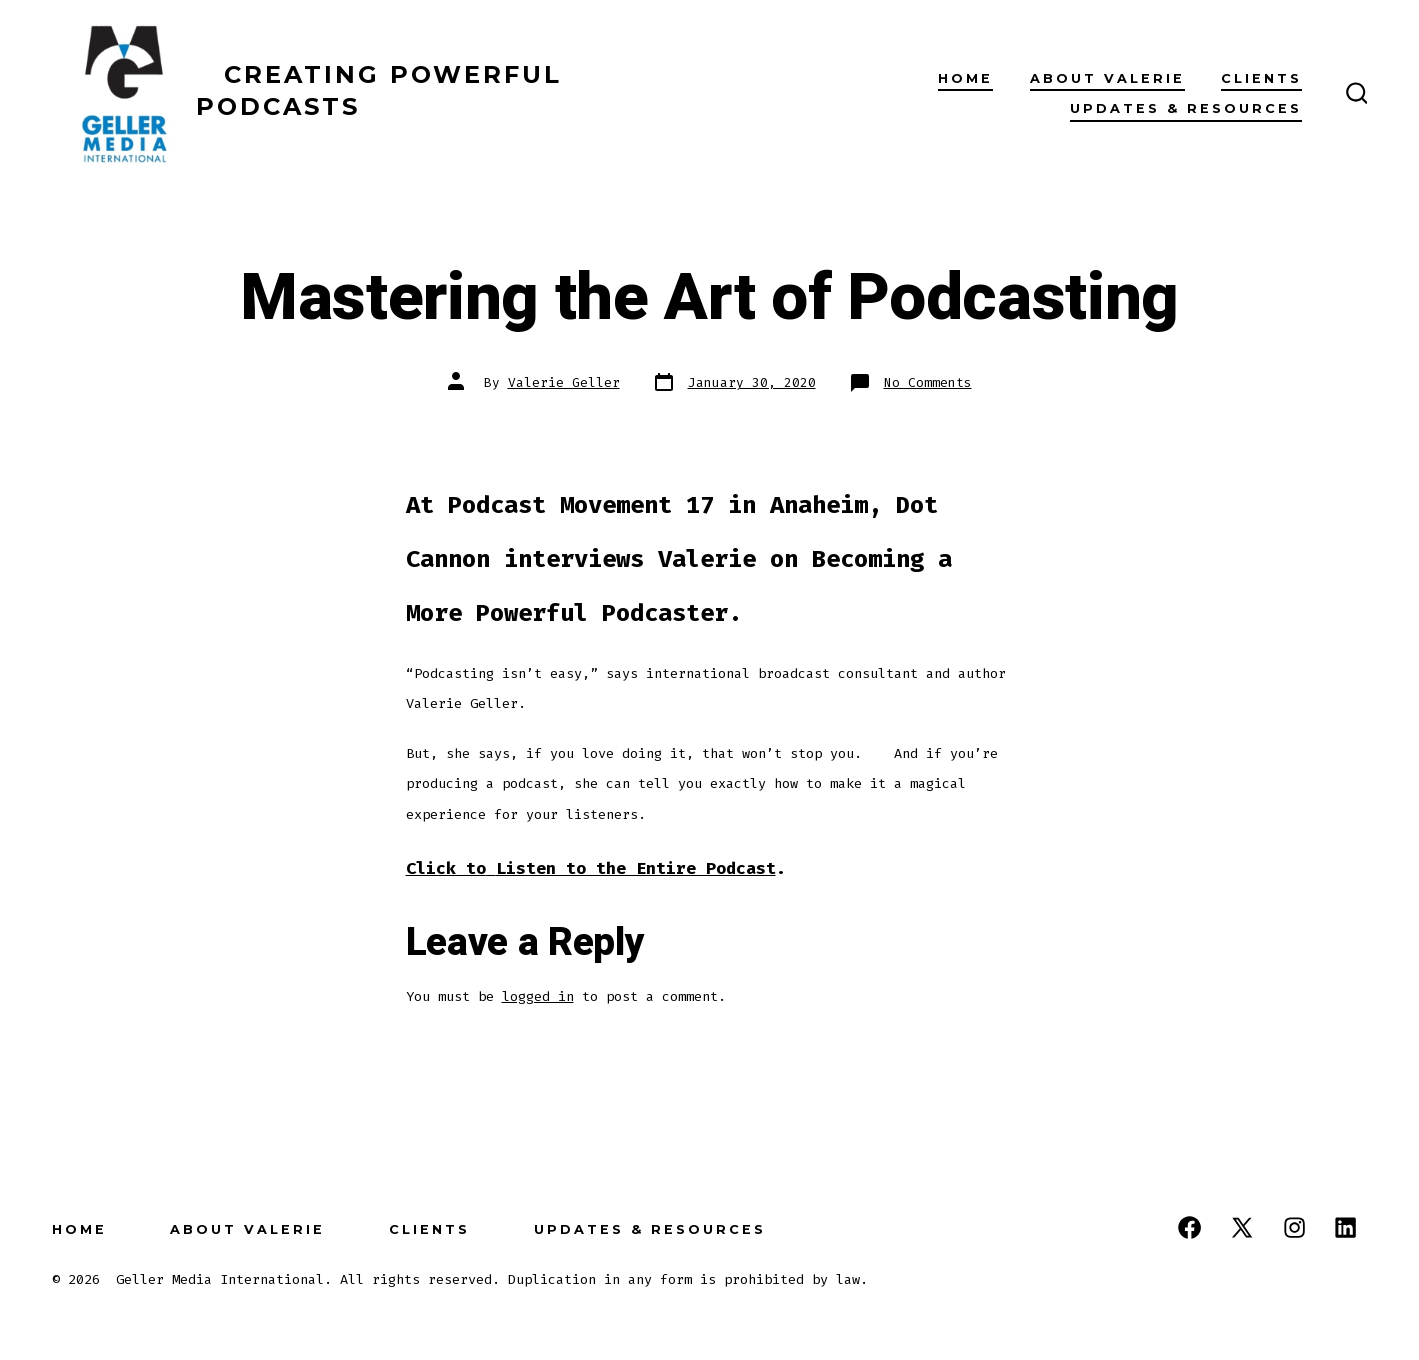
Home (965, 78)
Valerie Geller (564, 382)
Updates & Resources (1186, 108)
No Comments (928, 382)
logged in (538, 996)
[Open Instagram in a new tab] (1294, 1227)
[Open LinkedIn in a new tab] (1345, 1227)
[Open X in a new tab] (1242, 1227)
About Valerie (1107, 78)
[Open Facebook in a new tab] (1189, 1227)
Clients (1261, 78)
